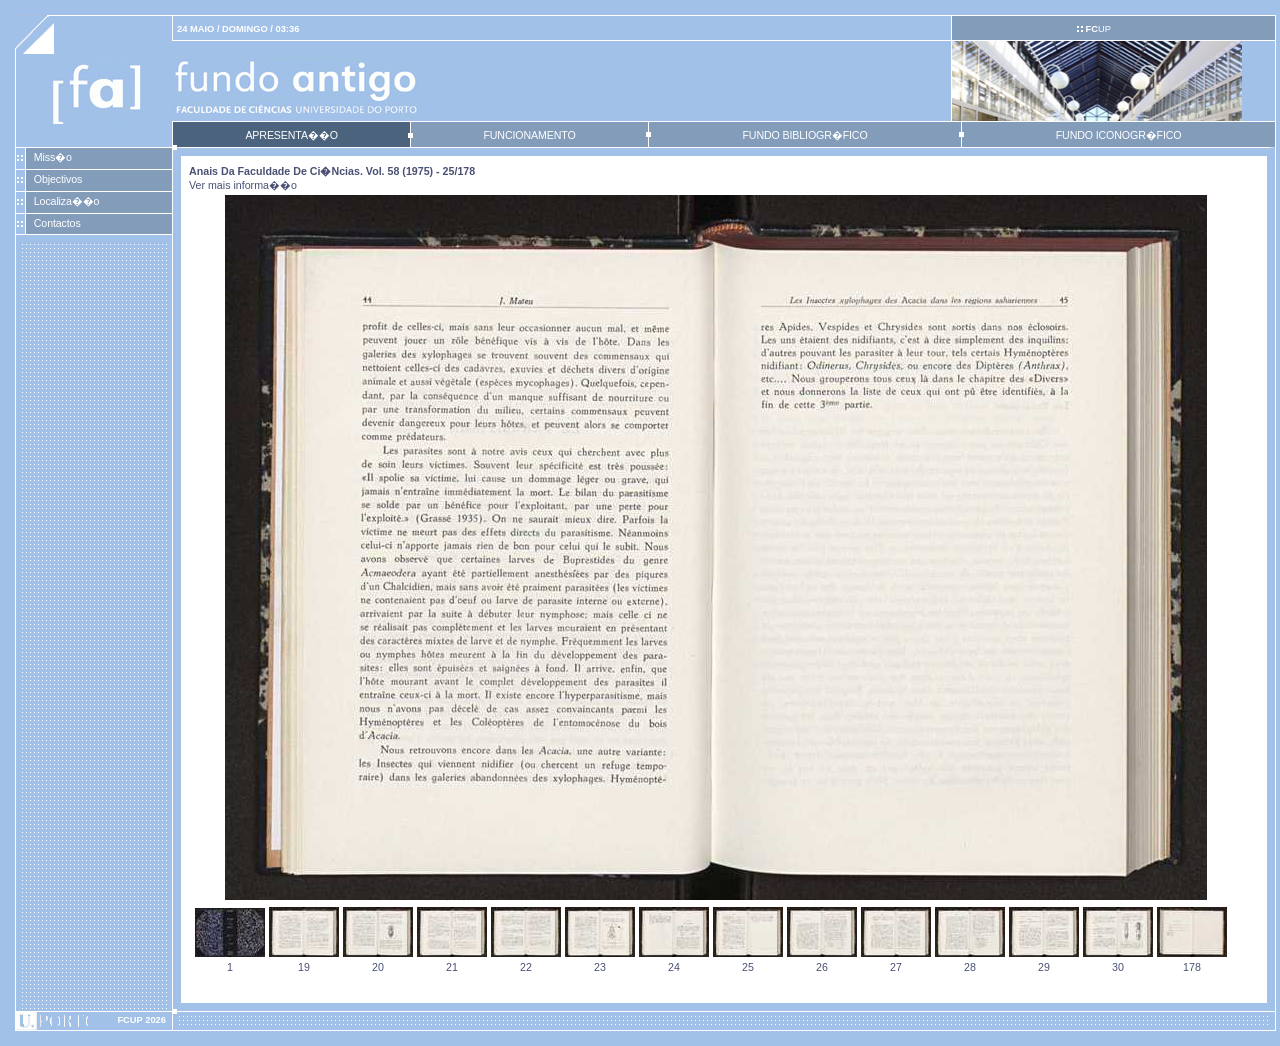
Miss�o (53, 157)
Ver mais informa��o (243, 185)
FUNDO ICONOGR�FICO (1119, 135)
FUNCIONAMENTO (529, 135)
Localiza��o (67, 201)
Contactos (57, 223)
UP (1097, 29)
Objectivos (58, 179)
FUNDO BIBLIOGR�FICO (804, 135)
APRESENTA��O (291, 135)
